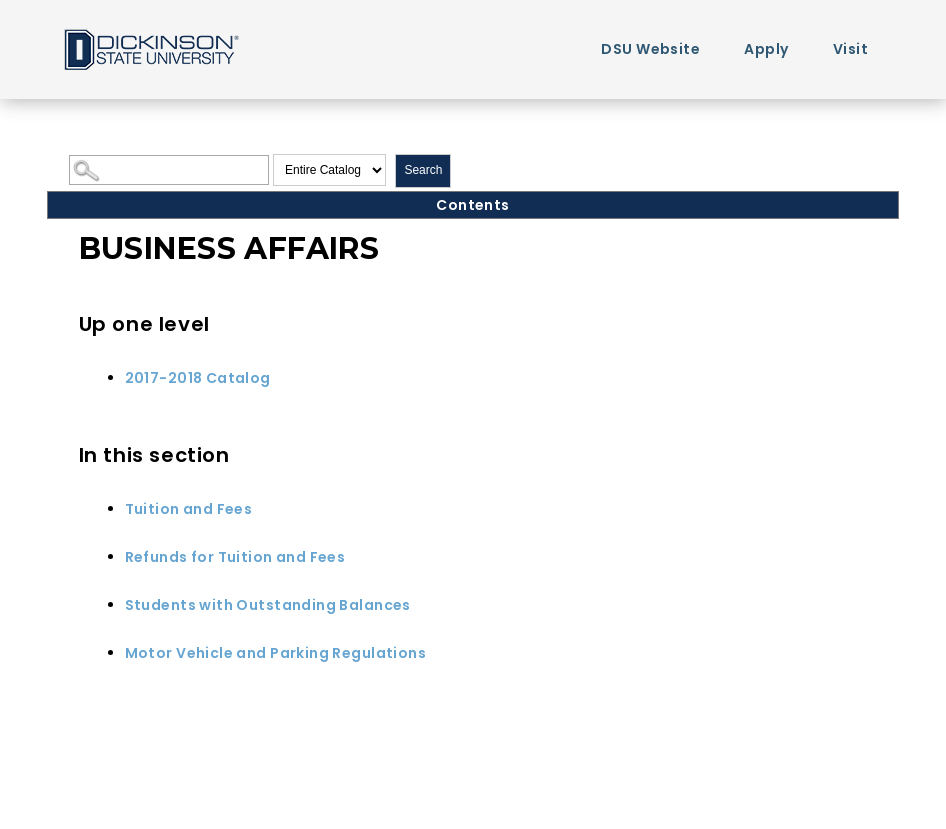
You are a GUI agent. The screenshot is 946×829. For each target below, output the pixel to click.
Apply (766, 49)
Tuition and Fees (189, 509)
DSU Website (650, 49)
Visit (850, 49)
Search (423, 170)
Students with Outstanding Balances (268, 605)
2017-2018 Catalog (198, 378)
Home (150, 48)
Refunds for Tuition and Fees (235, 557)
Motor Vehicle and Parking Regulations (276, 653)
